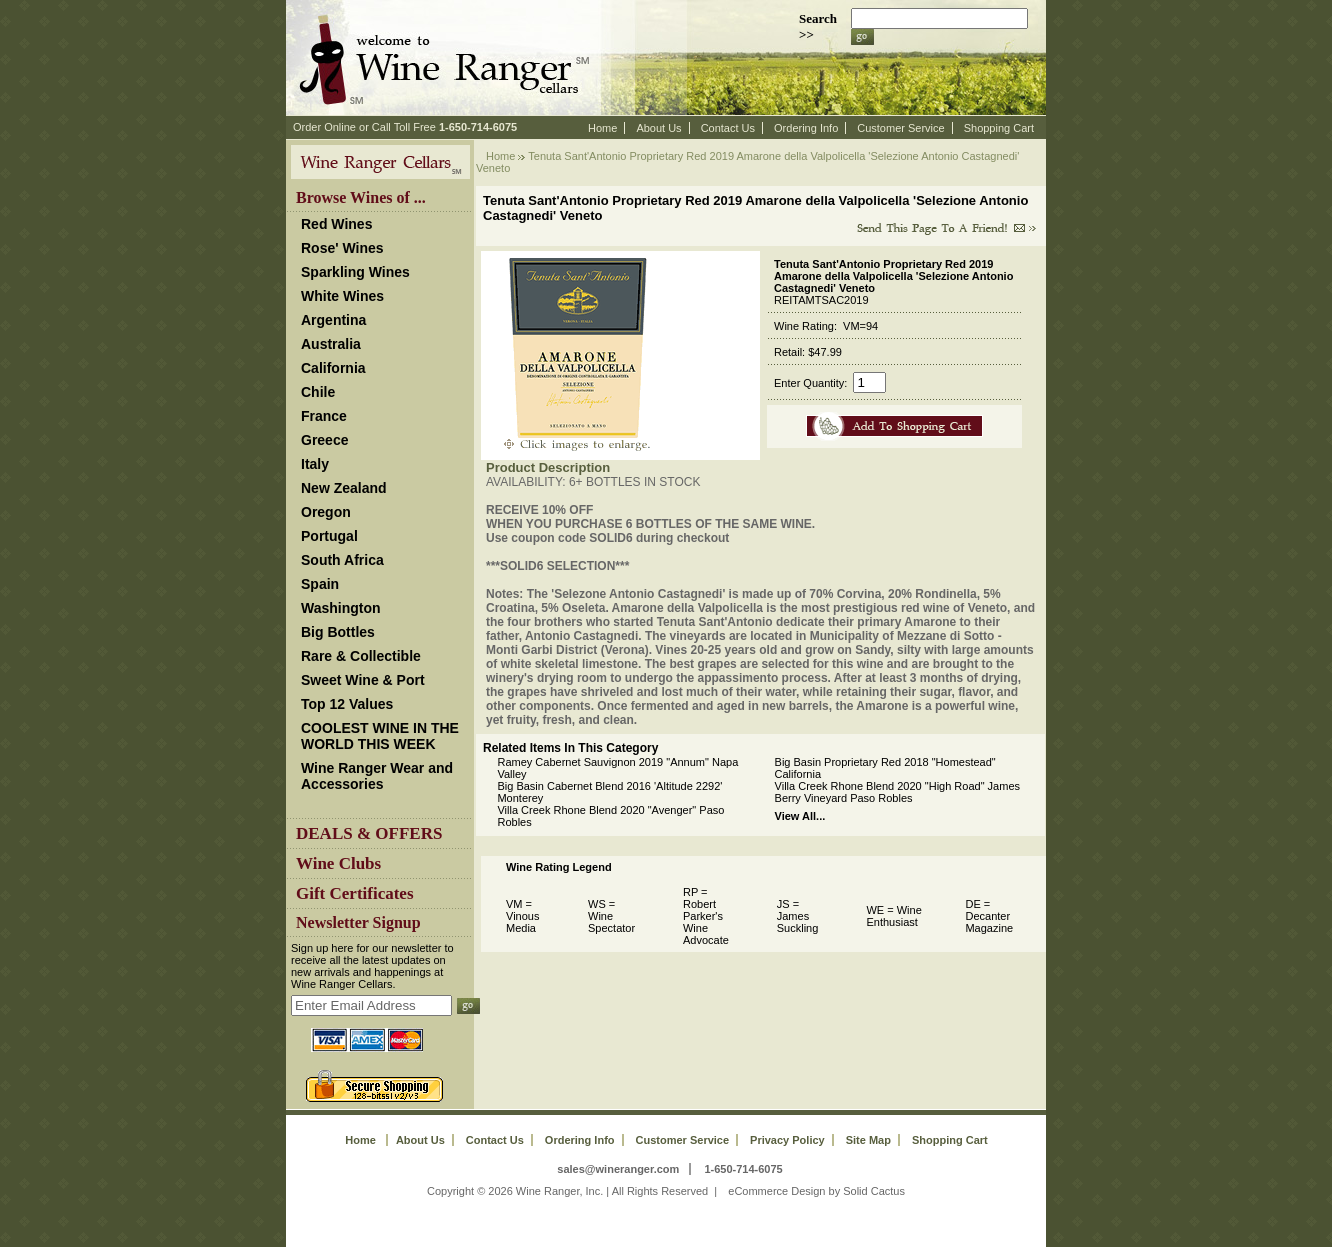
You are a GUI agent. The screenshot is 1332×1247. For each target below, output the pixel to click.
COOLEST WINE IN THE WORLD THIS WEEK (380, 736)
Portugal (329, 536)
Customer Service (900, 128)
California (333, 368)
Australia (331, 344)
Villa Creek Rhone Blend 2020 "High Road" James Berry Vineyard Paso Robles (897, 792)
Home (602, 128)
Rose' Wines (342, 248)
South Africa (342, 560)
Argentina (333, 320)
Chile (318, 392)
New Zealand (344, 488)
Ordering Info (806, 128)
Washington (341, 608)
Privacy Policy (787, 1140)
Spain (320, 584)
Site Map (868, 1140)
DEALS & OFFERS (369, 833)
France (324, 416)
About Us (658, 128)
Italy (315, 464)
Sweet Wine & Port (363, 680)
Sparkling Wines (355, 272)
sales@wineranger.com (618, 1169)
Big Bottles (338, 632)
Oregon (326, 512)
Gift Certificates (355, 893)
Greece (324, 440)
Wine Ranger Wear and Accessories (377, 776)
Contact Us (728, 128)
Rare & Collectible (361, 656)
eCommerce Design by (784, 1191)
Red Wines (336, 224)
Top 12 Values (347, 704)
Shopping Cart (999, 128)
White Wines (342, 296)
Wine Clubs (338, 863)
